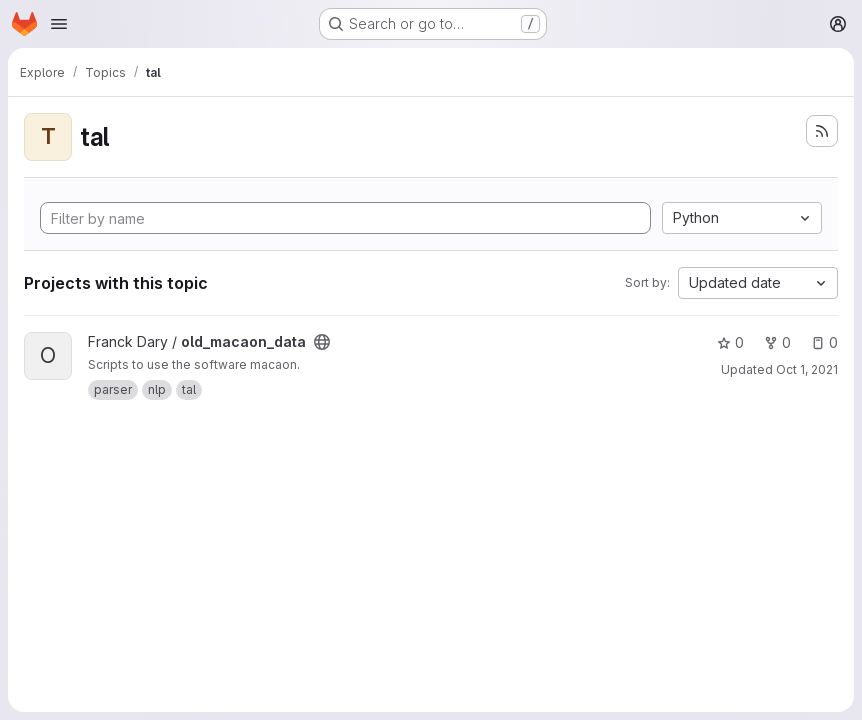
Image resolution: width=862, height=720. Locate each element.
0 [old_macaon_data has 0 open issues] (824, 342)
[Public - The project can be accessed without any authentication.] (322, 342)
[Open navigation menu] (59, 24)
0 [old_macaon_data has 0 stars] (730, 342)
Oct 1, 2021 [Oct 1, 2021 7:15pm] (807, 369)
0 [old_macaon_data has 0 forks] (777, 342)
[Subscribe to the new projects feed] (822, 131)
